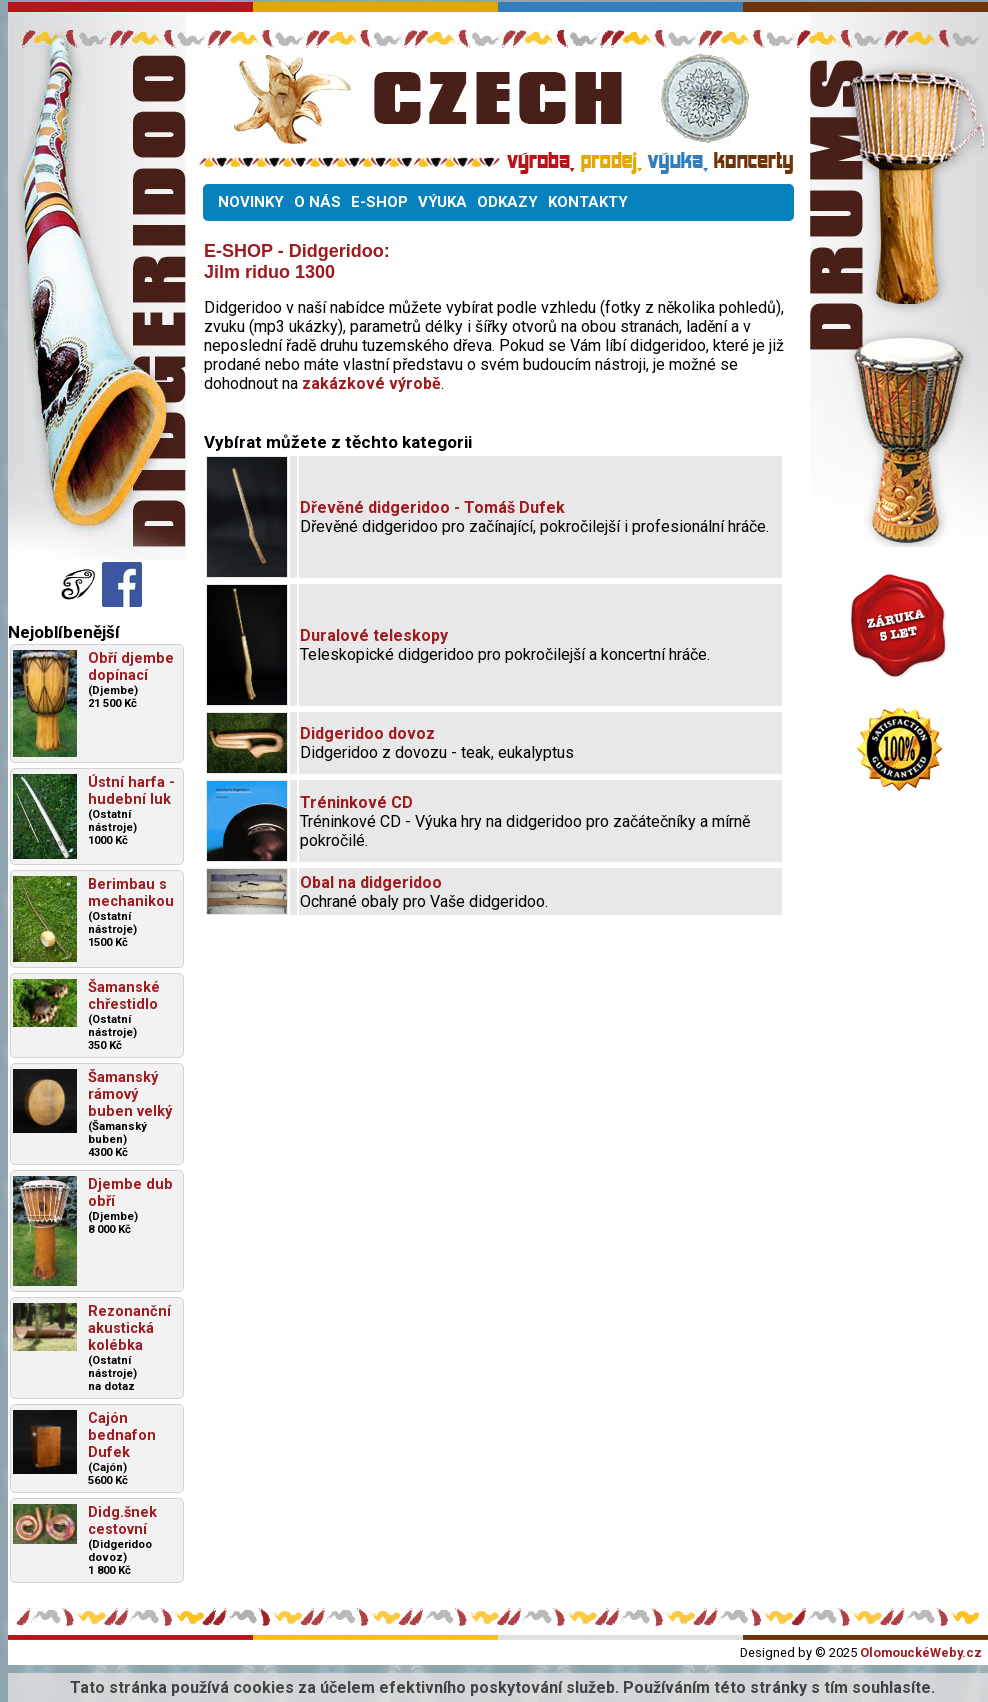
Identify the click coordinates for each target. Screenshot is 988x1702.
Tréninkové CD (356, 802)
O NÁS (317, 202)
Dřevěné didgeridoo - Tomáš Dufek (432, 507)
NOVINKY (251, 202)
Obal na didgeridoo (371, 882)
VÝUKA (442, 202)
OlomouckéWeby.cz (921, 1652)
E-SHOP (379, 202)
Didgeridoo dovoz (367, 733)
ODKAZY (507, 202)
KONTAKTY (588, 202)
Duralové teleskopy (374, 635)
